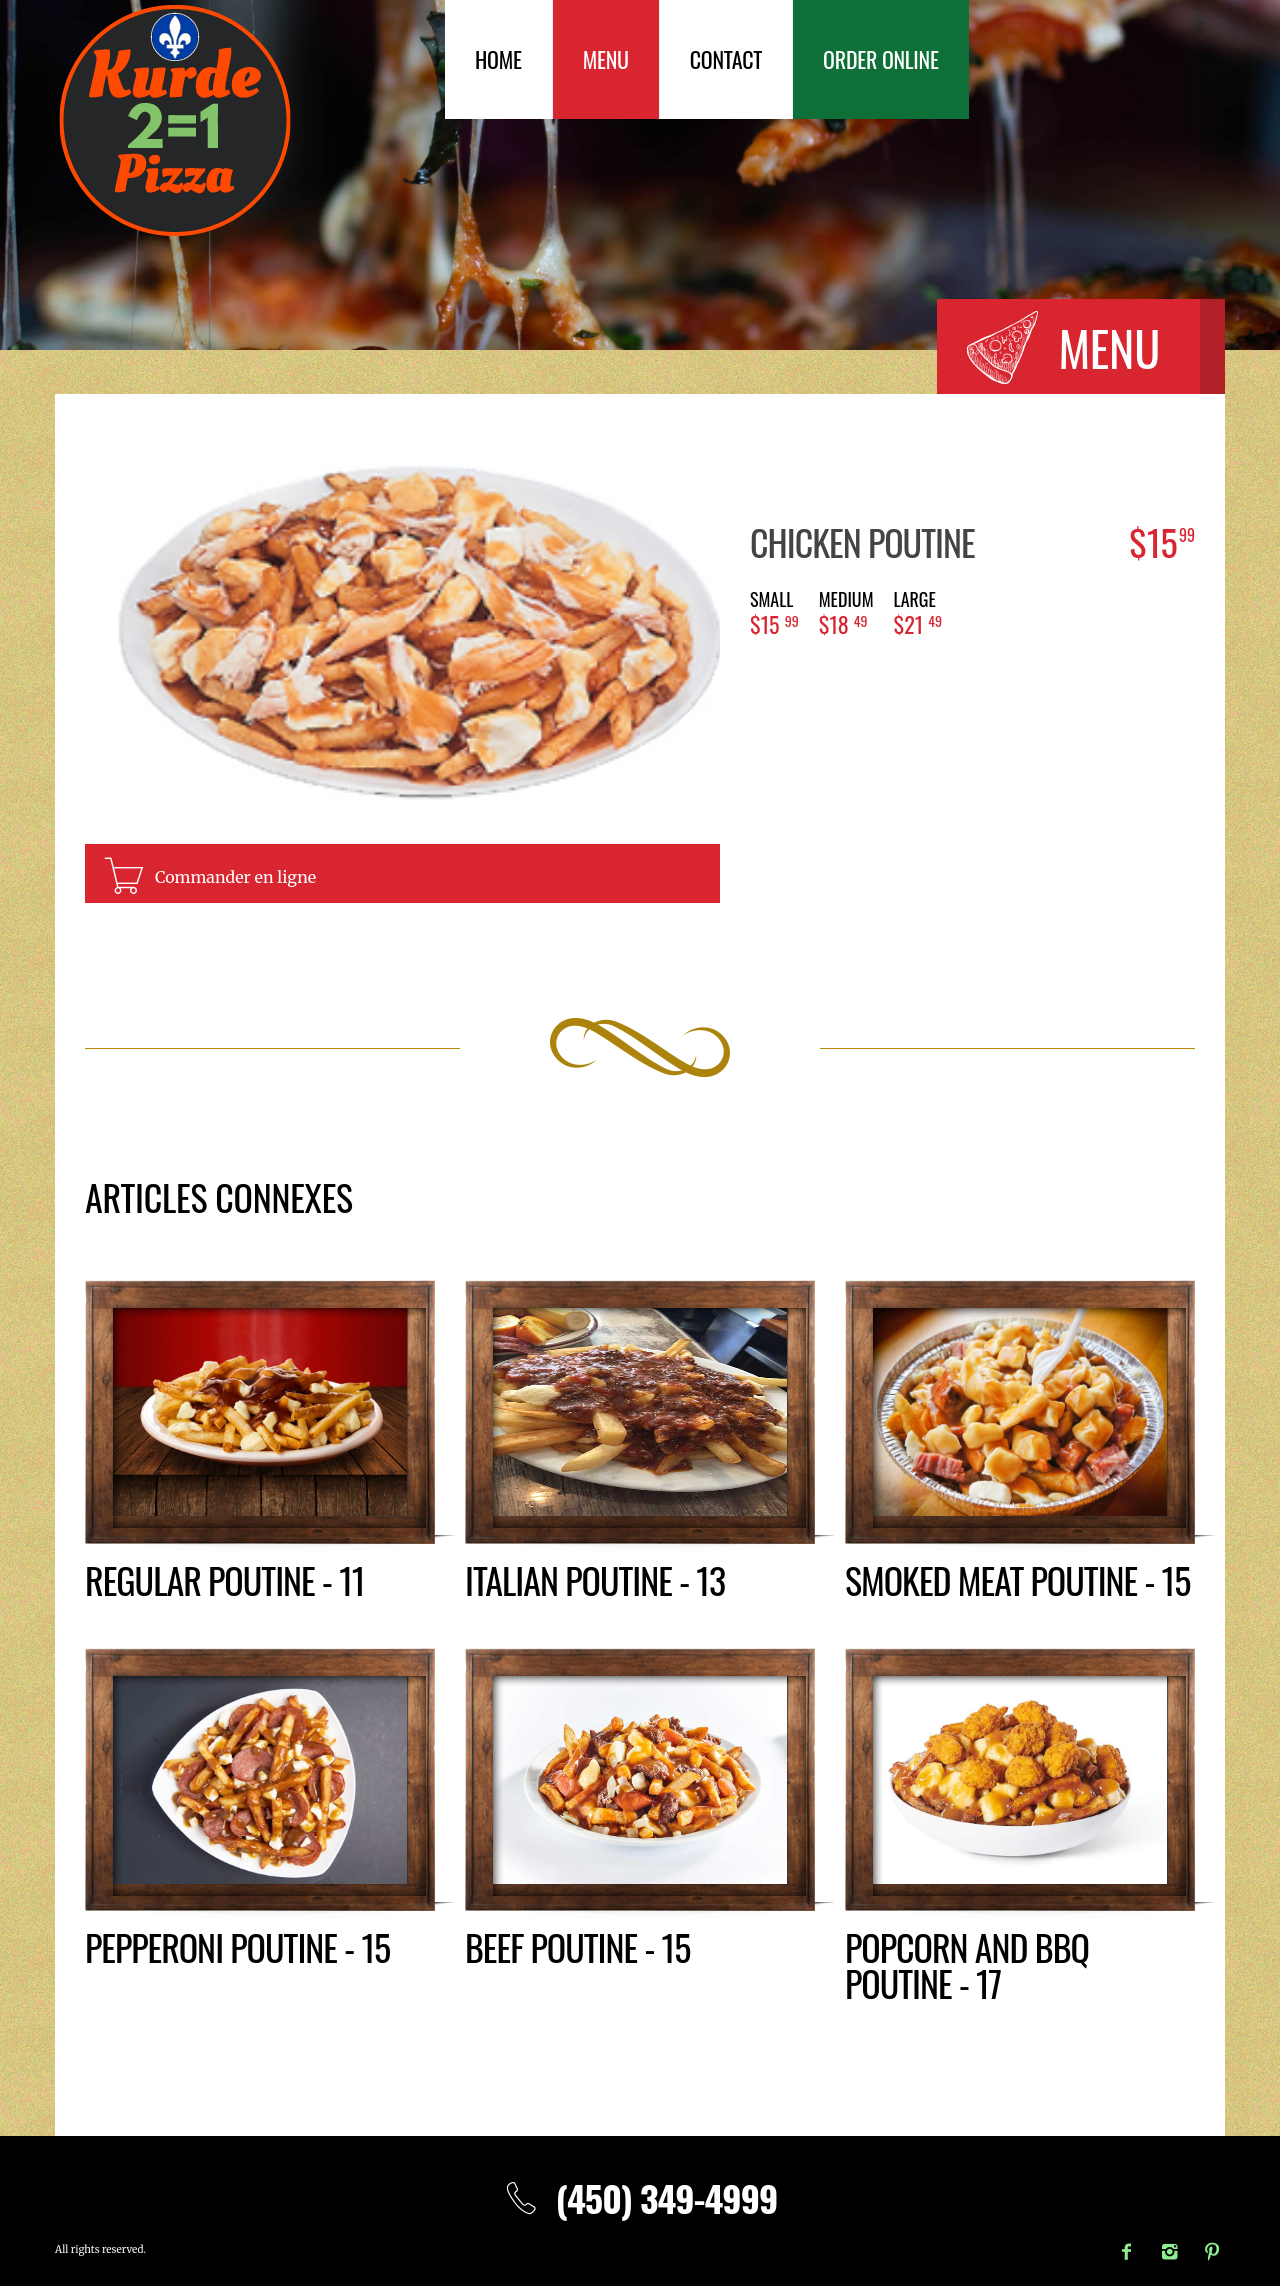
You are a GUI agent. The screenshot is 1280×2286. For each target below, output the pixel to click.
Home (498, 59)
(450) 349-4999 (640, 2197)
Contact (726, 59)
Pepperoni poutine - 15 (237, 1946)
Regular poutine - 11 (224, 1579)
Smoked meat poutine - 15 (1017, 1579)
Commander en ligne (235, 877)
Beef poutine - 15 (577, 1946)
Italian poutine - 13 (595, 1579)
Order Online (881, 59)
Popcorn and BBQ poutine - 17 (967, 1964)
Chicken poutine (862, 541)
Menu (606, 59)
